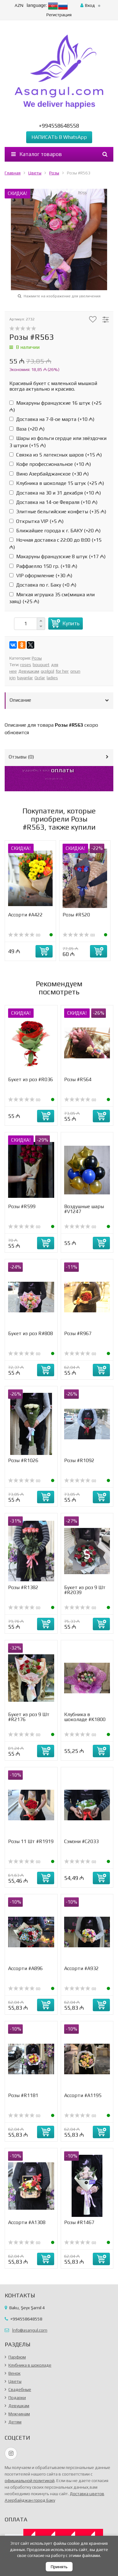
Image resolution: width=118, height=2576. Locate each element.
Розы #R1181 (23, 2095)
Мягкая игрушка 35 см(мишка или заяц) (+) (52, 598)
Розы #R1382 (23, 1587)
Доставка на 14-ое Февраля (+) (53, 502)
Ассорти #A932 (81, 1968)
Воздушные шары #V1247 (84, 1208)
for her (62, 671)
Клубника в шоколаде (29, 2365)
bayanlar (25, 677)
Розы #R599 (21, 1206)
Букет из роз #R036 (30, 1079)
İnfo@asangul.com (29, 2330)
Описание (20, 700)
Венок (14, 2373)
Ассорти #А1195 (82, 2095)
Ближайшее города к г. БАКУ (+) (55, 531)
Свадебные (19, 2389)
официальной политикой (29, 2480)
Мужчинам (19, 2413)
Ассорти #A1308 (26, 2222)
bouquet (41, 664)
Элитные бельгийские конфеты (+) (57, 512)
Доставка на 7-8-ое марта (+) (51, 419)
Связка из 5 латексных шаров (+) (55, 455)
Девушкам (28, 671)
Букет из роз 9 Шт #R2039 (85, 1589)
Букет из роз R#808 (30, 1333)
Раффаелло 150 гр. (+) (43, 566)
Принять (59, 2566)
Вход (87, 5)
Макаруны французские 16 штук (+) (55, 406)
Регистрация (59, 14)
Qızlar (40, 677)
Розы (54, 172)
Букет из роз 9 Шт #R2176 (29, 1716)
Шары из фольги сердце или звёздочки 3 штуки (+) (57, 441)
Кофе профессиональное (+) (50, 464)
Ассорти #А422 (25, 915)
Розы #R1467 (79, 2222)
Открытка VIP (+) (36, 521)
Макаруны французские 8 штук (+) (57, 556)
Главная (13, 172)
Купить (71, 623)
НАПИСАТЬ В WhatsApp (59, 137)
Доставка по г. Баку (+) (42, 585)
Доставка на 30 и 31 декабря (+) (55, 493)
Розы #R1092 (79, 1460)
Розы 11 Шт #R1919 (31, 1841)
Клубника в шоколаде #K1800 (85, 1716)
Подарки (17, 2397)
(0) (24, 935)
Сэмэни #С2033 (81, 1841)
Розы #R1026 (23, 1460)
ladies (52, 677)
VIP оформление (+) (40, 575)
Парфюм (17, 2356)
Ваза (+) (27, 429)
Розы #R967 (78, 1333)
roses (25, 664)
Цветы (34, 172)
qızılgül (47, 671)
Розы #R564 (78, 1079)
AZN (19, 5)
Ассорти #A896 (25, 1968)
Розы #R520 (76, 915)
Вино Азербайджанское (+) (49, 474)
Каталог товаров (36, 154)
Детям (14, 2421)
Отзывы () (21, 757)
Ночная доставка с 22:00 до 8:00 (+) (55, 543)
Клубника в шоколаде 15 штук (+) (56, 483)
